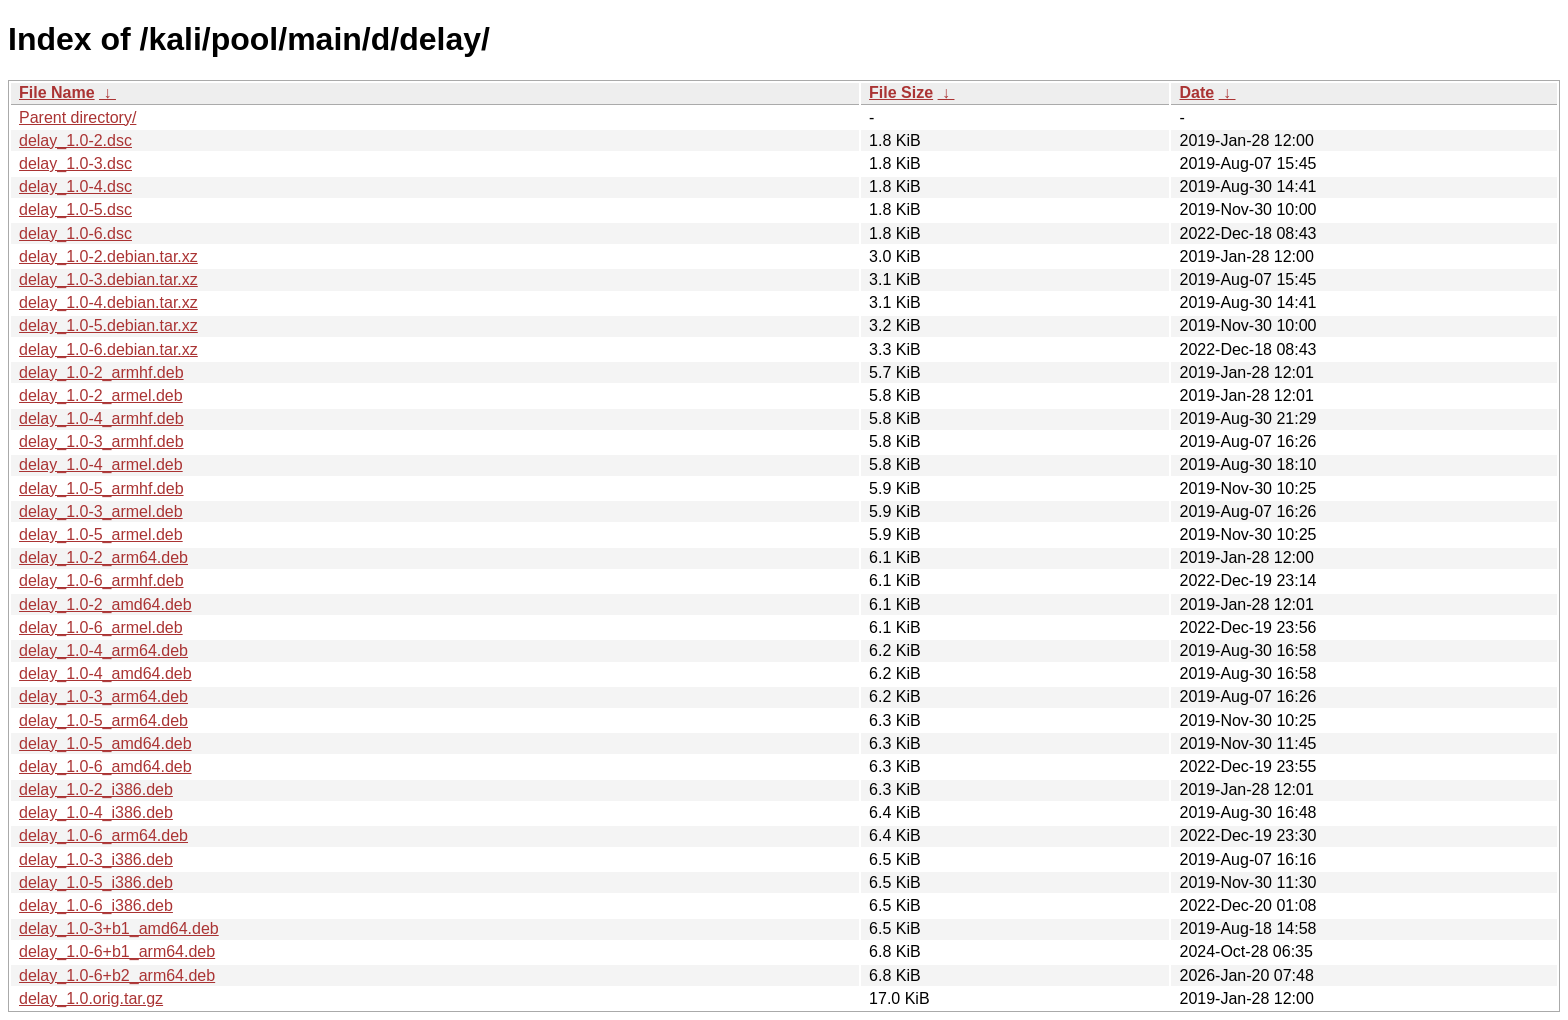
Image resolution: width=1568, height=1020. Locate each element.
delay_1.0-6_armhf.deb (101, 580)
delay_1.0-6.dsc (75, 233)
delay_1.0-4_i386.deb (96, 812)
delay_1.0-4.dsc (75, 186)
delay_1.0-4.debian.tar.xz (108, 302)
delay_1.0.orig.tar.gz (91, 998)
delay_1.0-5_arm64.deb (103, 720)
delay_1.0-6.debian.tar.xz (108, 349)
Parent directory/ (77, 117)
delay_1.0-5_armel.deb (101, 534)
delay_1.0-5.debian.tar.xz (108, 325)
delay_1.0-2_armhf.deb (101, 372)
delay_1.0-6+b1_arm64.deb (117, 951)
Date (1196, 92)
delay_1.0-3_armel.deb (101, 511)
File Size (901, 92)
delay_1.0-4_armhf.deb (101, 418)
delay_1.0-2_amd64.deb (105, 604)
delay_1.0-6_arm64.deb (103, 835)
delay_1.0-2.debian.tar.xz (108, 256)
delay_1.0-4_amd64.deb (105, 673)
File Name (57, 92)
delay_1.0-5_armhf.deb (101, 488)
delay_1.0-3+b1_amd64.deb (119, 928)
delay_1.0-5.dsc (75, 209)
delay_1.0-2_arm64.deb (103, 557)
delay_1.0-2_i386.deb (96, 789)
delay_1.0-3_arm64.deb (103, 696)
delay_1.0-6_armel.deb (101, 627)
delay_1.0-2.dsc (75, 140)
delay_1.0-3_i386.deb (96, 859)
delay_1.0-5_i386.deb (96, 882)
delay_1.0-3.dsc (75, 163)
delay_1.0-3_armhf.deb (101, 441)
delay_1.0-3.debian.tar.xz (108, 279)
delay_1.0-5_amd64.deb (105, 743)
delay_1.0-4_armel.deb (101, 464)
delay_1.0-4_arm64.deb (103, 650)
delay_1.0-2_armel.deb (101, 395)
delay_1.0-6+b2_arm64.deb (117, 975)
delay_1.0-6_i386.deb (96, 905)
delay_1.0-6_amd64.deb (105, 766)
